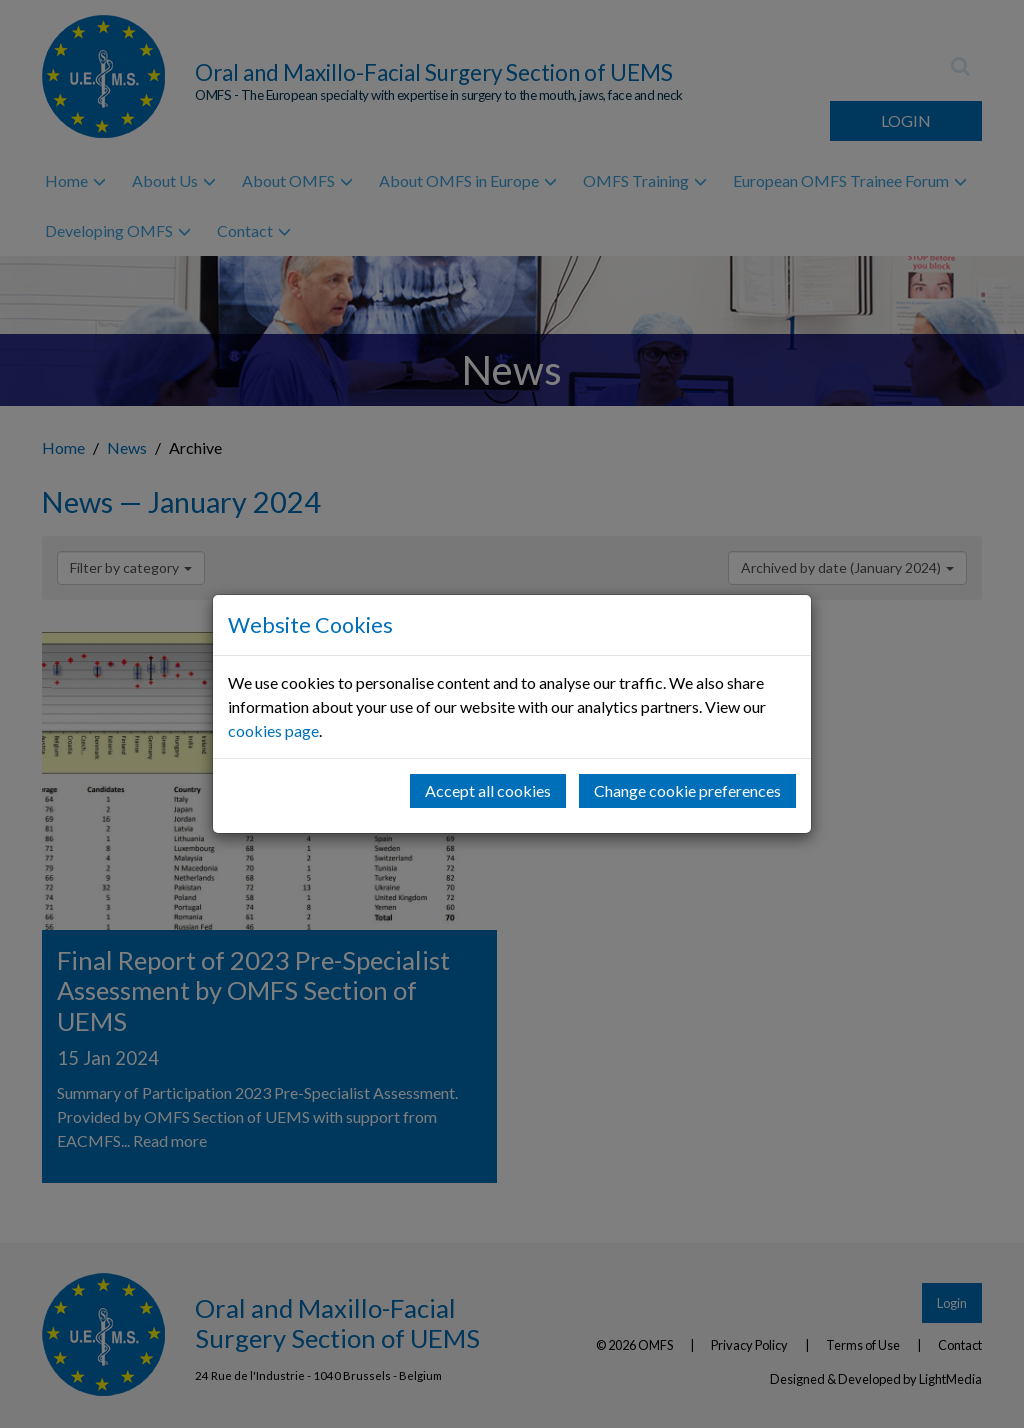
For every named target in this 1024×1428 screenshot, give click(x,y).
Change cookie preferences (687, 790)
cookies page (273, 730)
